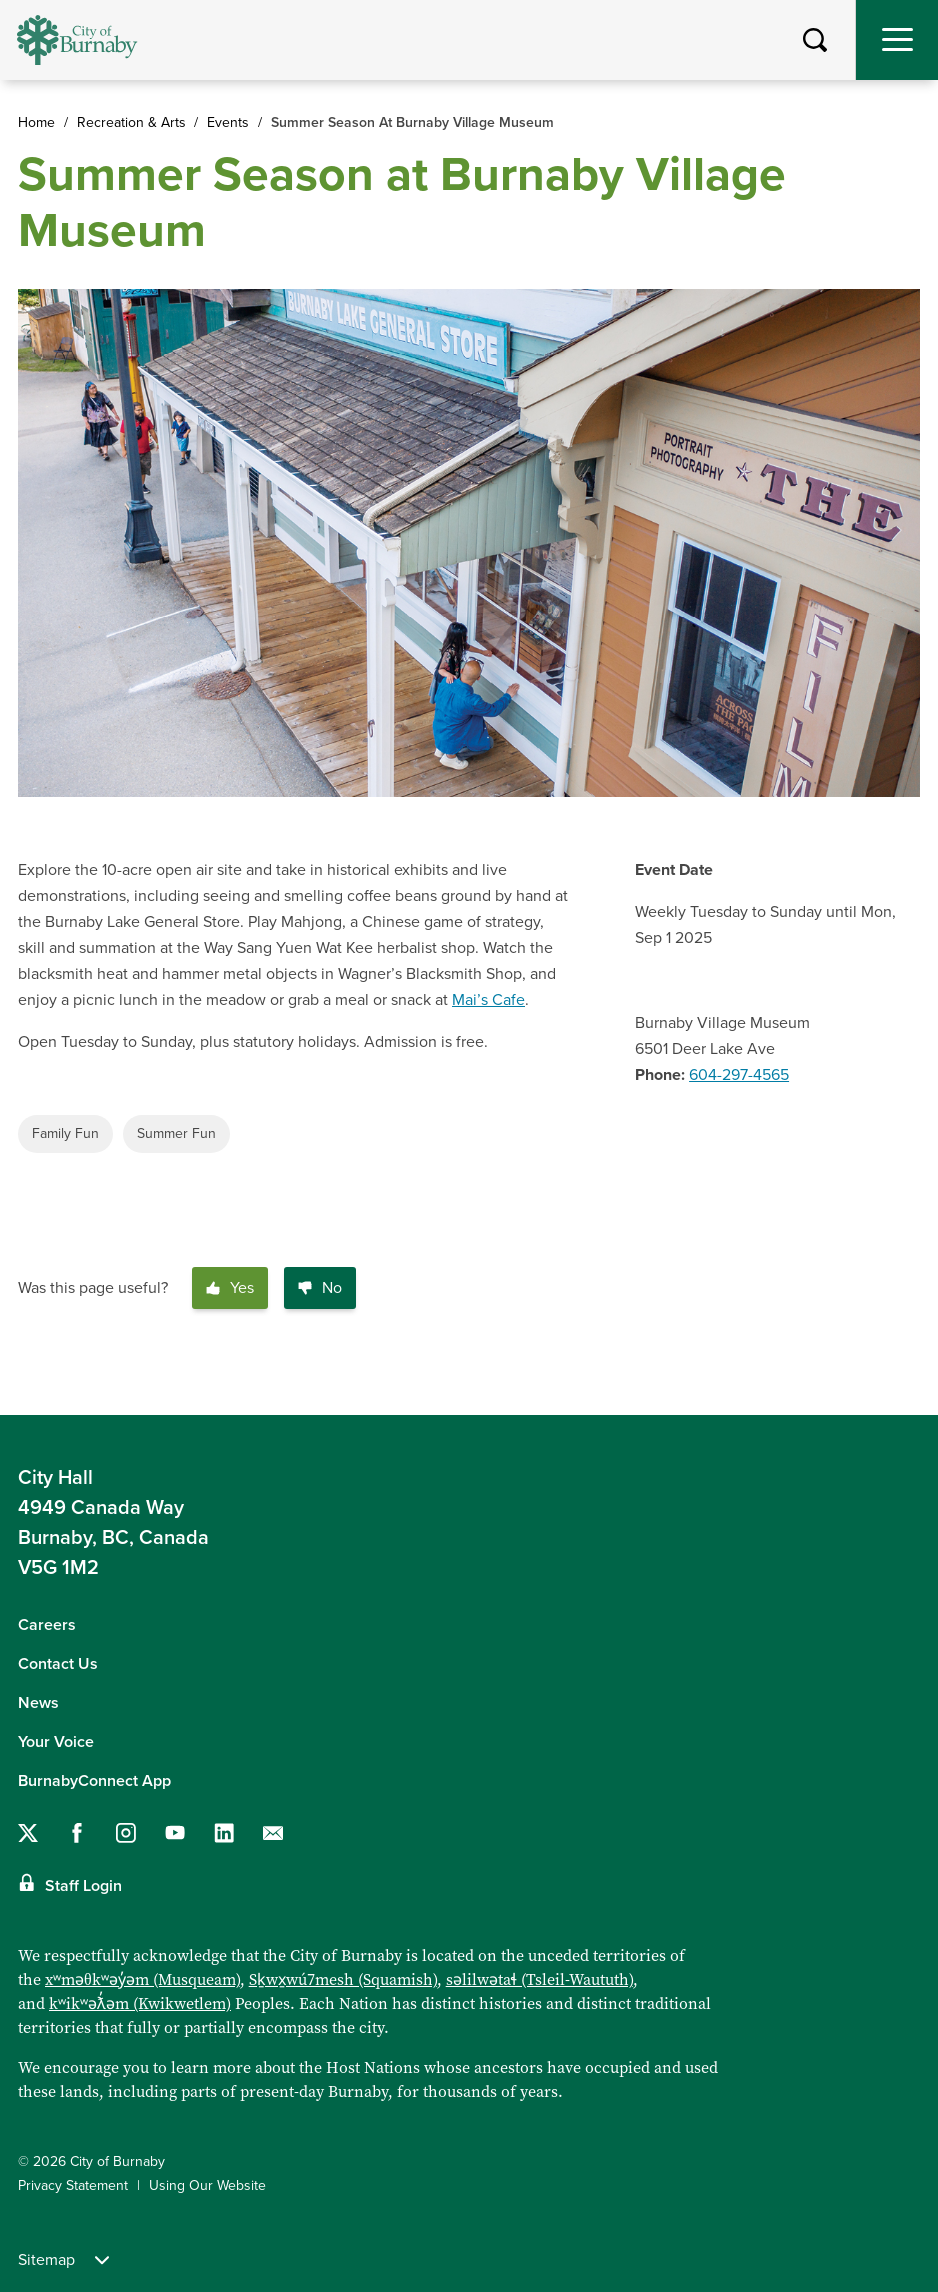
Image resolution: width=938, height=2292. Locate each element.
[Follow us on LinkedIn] (224, 1833)
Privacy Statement (73, 2185)
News (38, 1703)
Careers (47, 1625)
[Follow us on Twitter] (28, 1833)
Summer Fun (176, 1133)
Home (36, 122)
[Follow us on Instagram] (126, 1833)
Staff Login (83, 1886)
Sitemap (63, 2260)
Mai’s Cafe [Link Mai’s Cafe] (488, 1000)
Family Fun (65, 1133)
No (320, 1288)
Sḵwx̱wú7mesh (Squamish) (343, 1979)
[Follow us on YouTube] (175, 1833)
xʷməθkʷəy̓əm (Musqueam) (142, 1979)
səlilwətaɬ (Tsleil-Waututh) (539, 1979)
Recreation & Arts (131, 122)
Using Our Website (207, 2185)
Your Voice (56, 1742)
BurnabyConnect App (94, 1781)
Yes (230, 1288)
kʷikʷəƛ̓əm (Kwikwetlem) (140, 2003)
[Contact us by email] (273, 1833)
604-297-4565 (739, 1075)
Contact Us (58, 1664)
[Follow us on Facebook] (77, 1833)
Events (228, 122)
